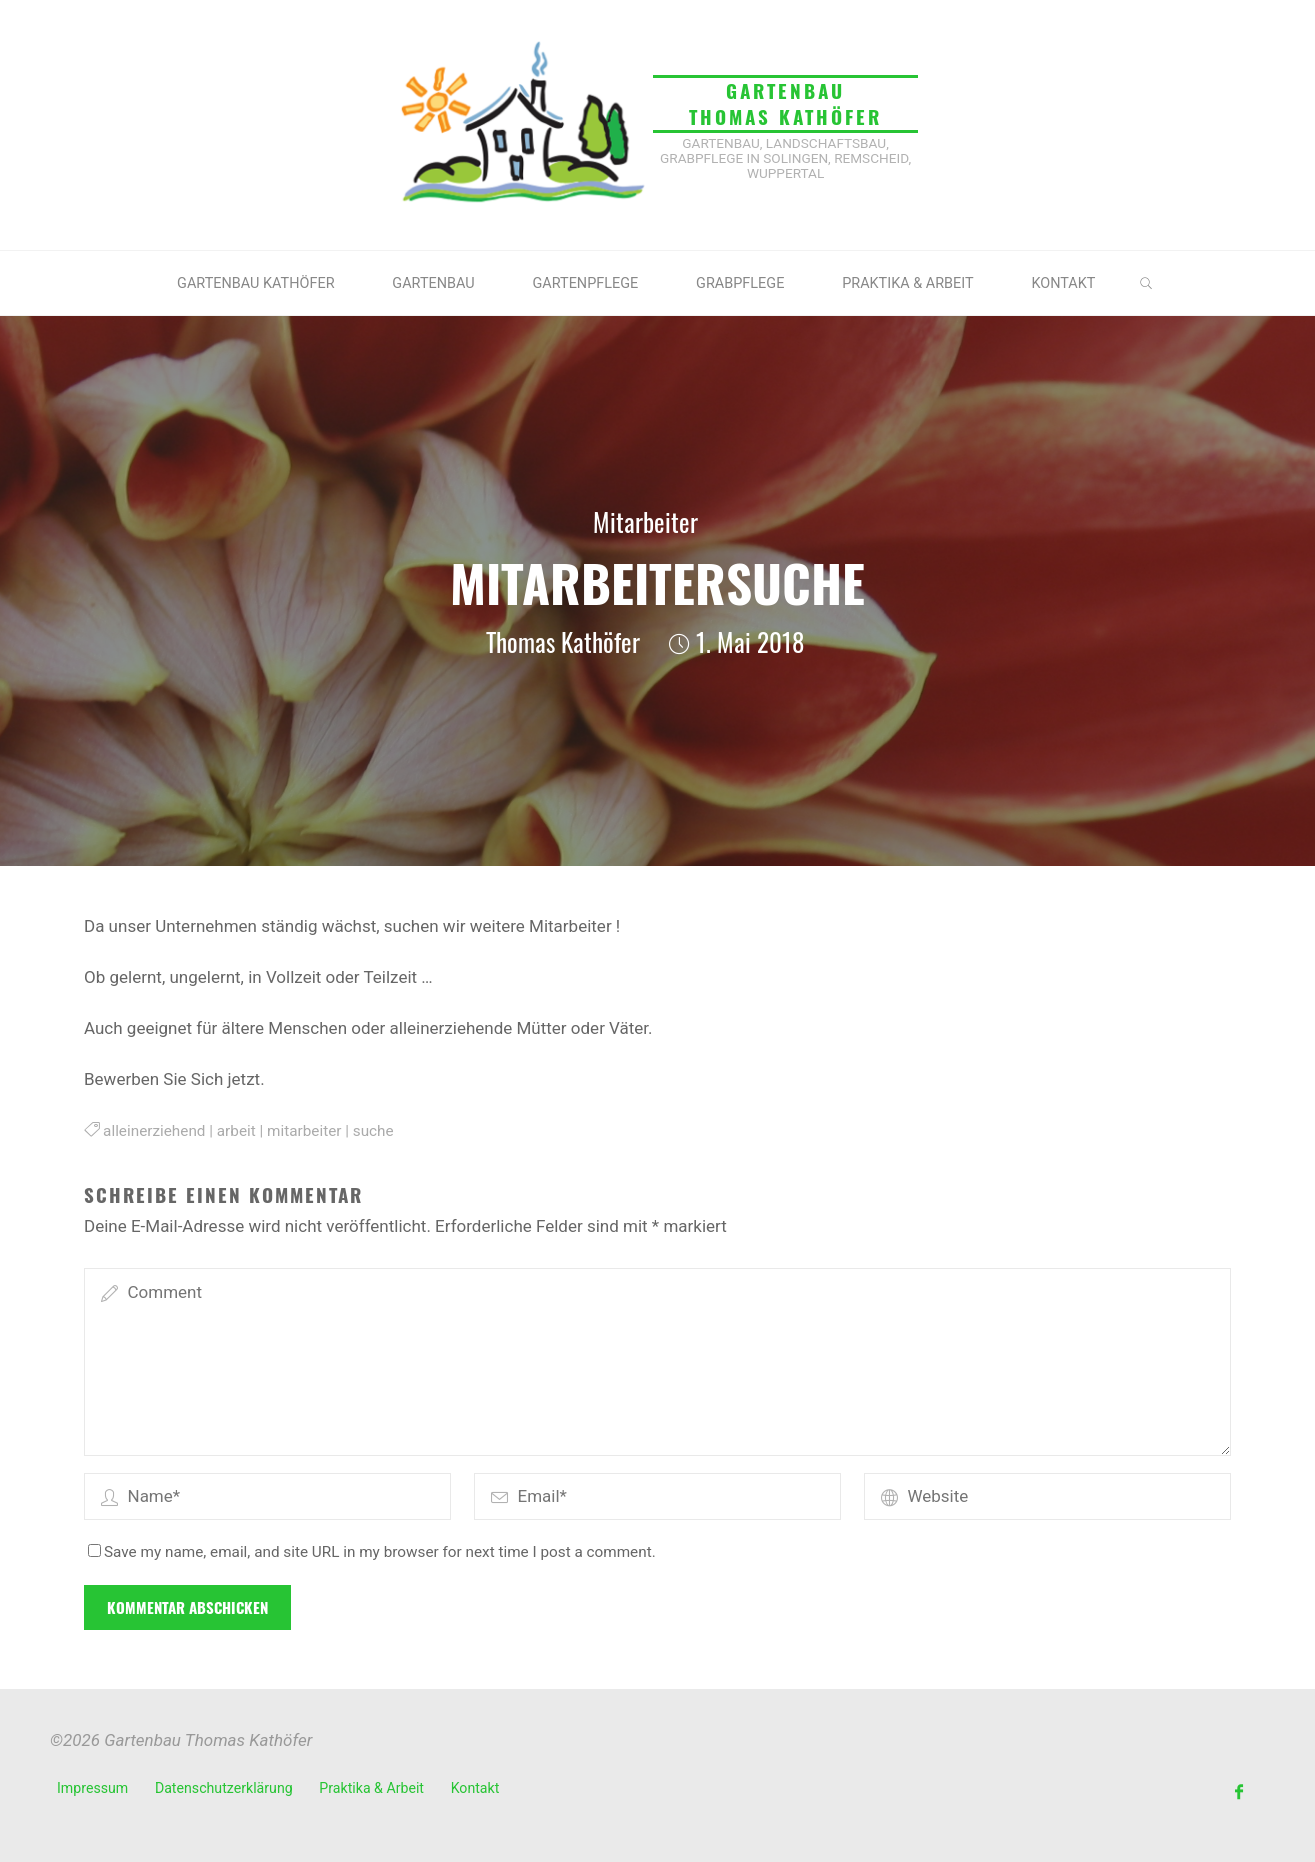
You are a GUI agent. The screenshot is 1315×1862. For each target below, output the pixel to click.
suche (373, 1131)
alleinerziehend (154, 1131)
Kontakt (475, 1788)
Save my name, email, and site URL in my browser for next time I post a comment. (372, 1552)
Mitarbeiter (645, 522)
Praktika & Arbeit (371, 1788)
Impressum (92, 1788)
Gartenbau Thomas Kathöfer (785, 103)
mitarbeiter (304, 1131)
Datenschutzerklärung (224, 1788)
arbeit (236, 1131)
